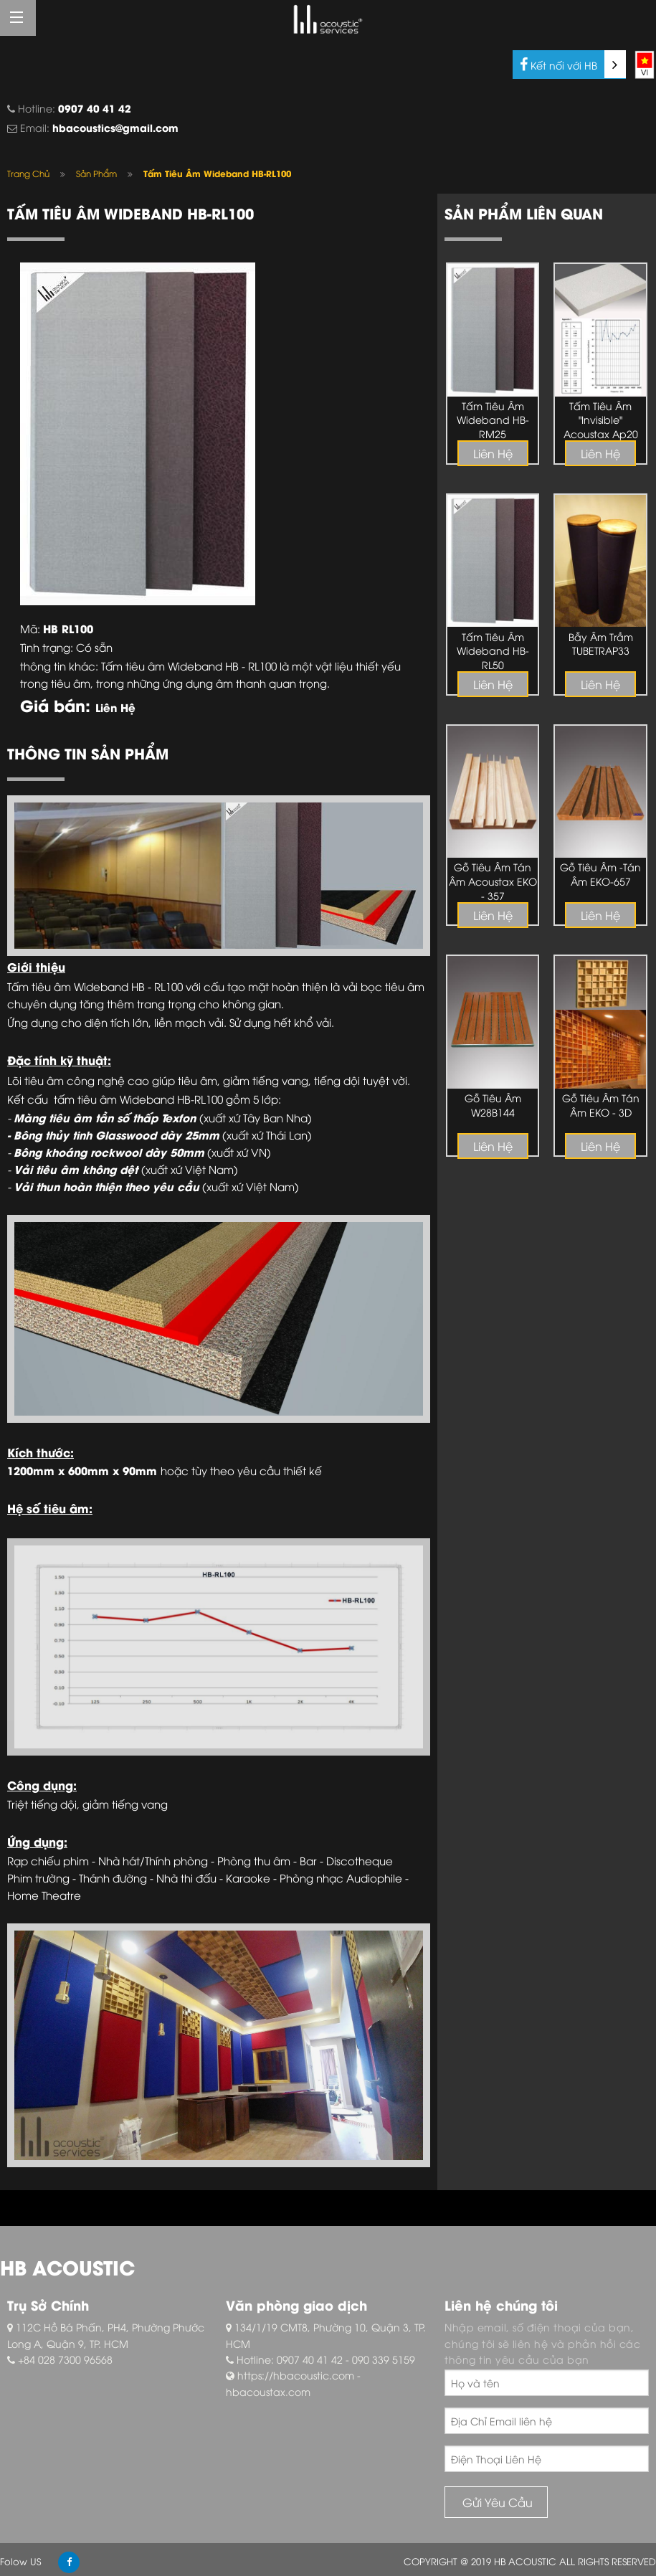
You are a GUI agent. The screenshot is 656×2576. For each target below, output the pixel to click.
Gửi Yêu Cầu (496, 2502)
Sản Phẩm (96, 173)
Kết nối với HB (573, 64)
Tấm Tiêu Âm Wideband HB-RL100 (217, 173)
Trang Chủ (28, 173)
